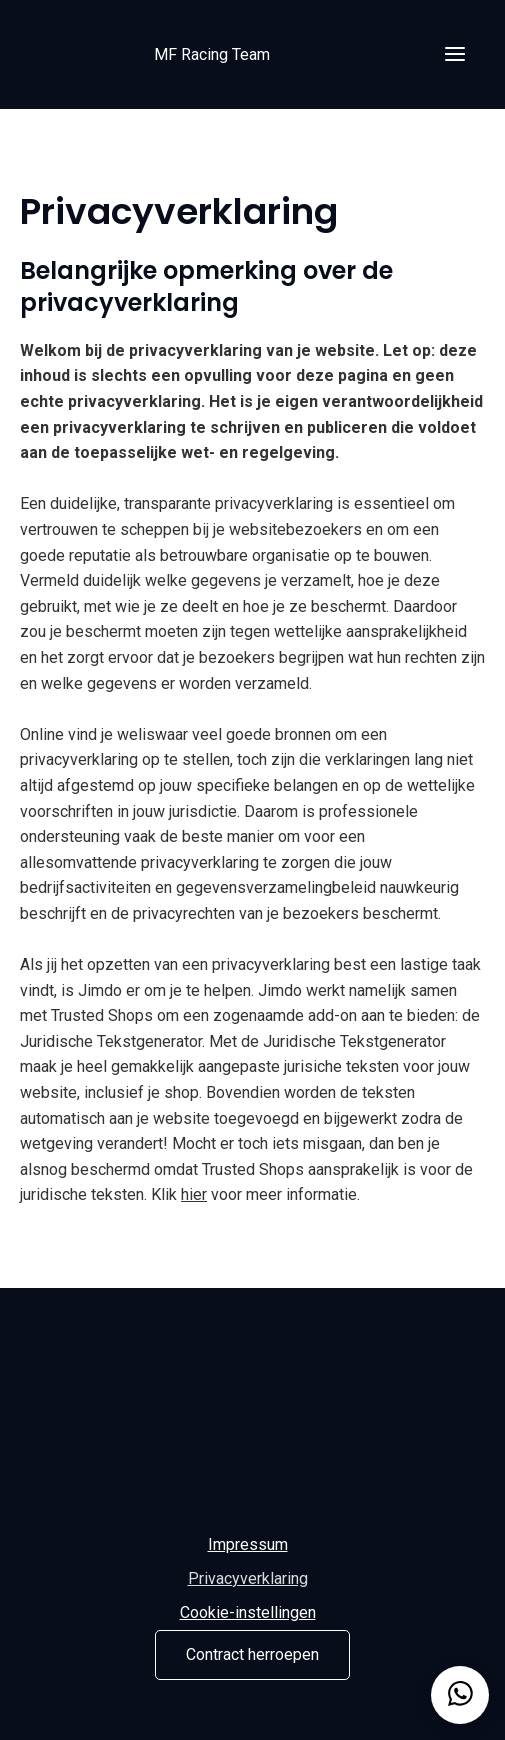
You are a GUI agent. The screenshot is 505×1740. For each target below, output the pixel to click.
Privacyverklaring (248, 1578)
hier (194, 1194)
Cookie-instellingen (248, 1612)
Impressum (248, 1544)
